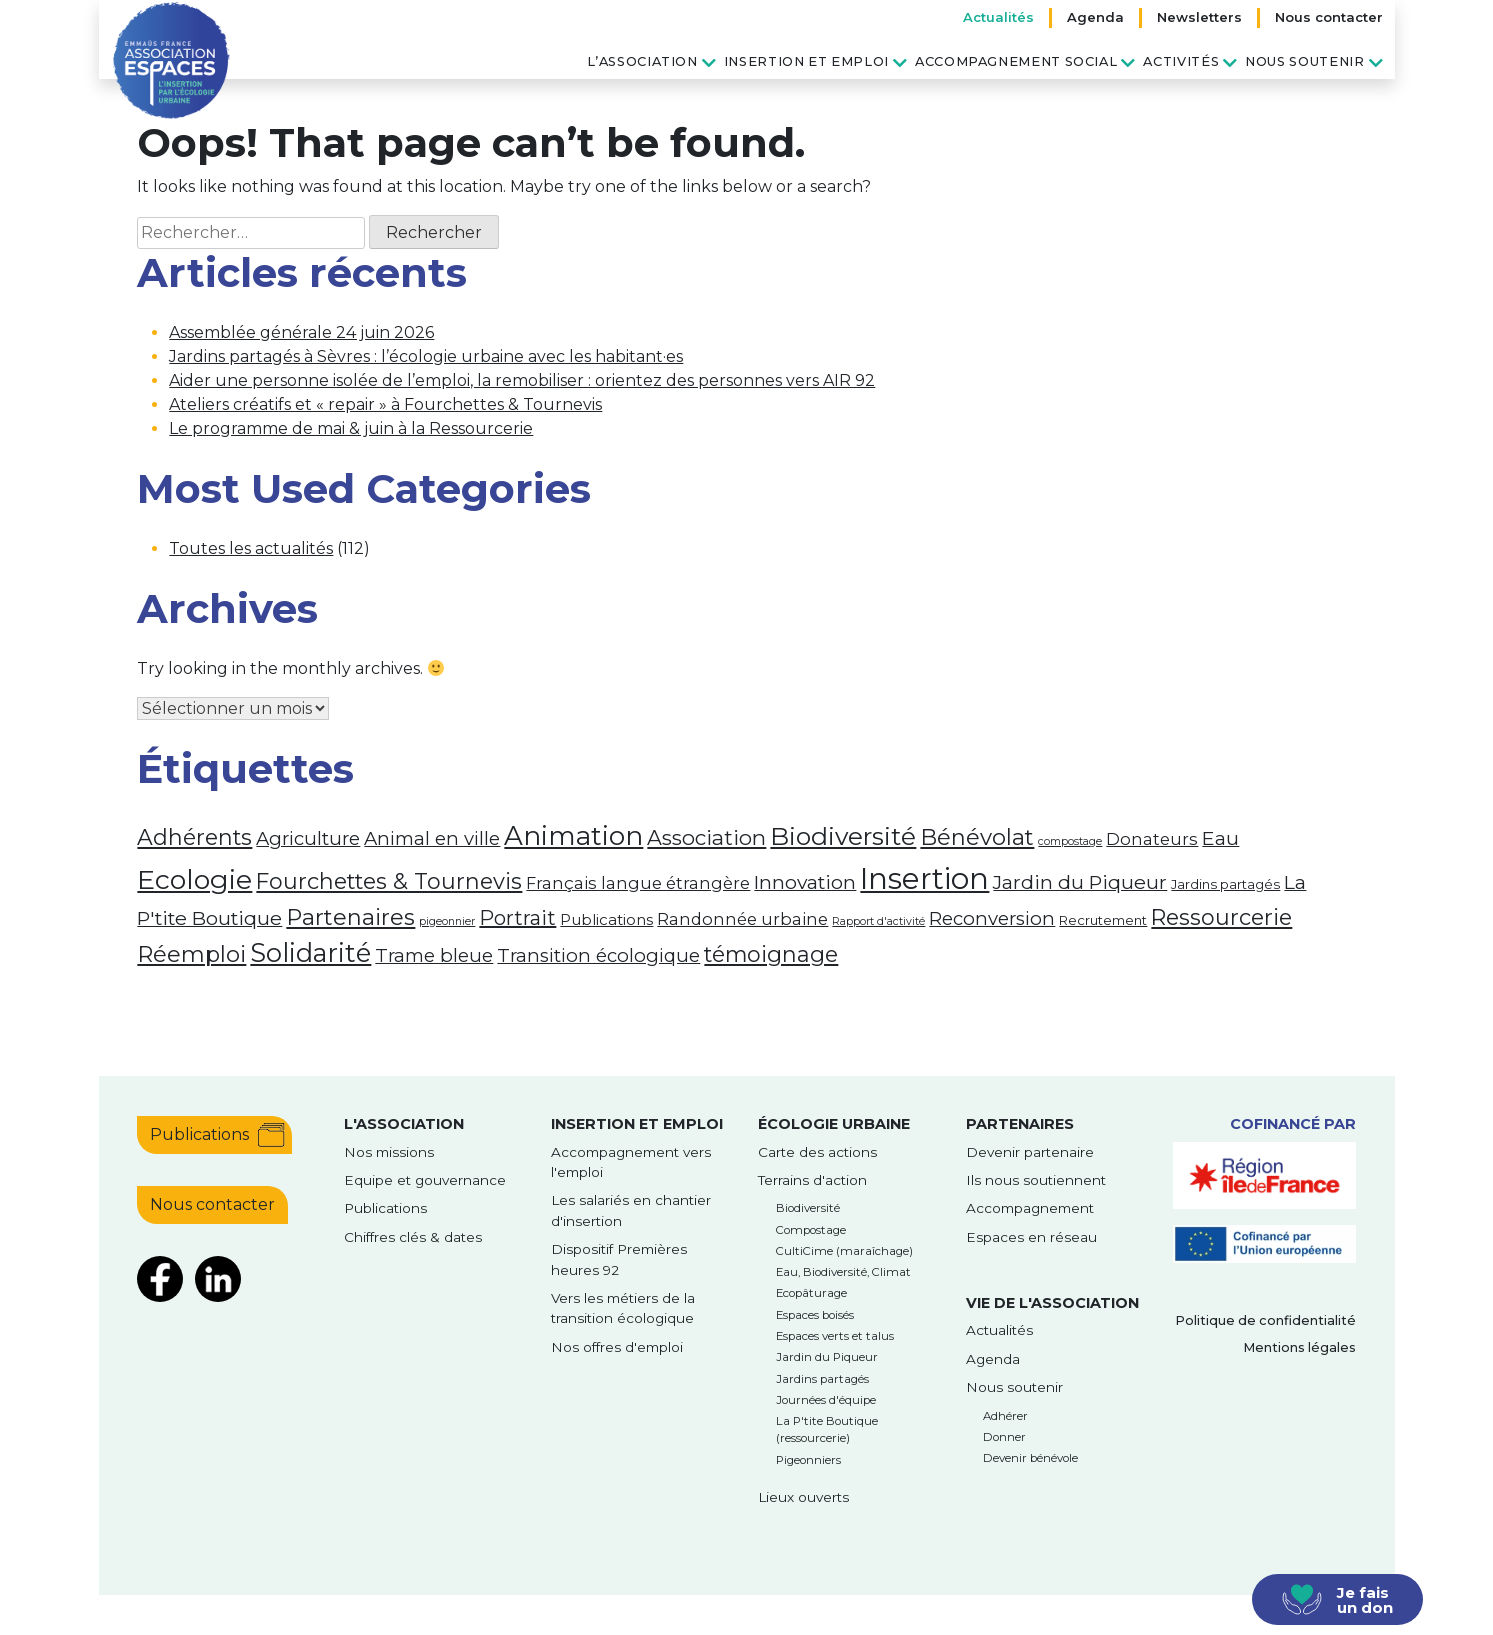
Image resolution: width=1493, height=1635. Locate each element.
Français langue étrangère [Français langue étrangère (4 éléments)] (638, 883)
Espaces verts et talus (835, 1336)
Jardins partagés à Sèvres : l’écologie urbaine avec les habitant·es (426, 356)
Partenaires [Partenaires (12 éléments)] (350, 917)
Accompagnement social (1016, 61)
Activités (1181, 61)
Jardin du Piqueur (827, 1357)
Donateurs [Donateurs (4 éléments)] (1152, 839)
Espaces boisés (815, 1315)
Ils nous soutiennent (1036, 1180)
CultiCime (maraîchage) (844, 1251)
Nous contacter (1329, 17)
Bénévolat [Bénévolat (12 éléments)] (977, 837)
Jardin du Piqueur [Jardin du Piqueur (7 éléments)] (1080, 882)
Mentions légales (1299, 1347)
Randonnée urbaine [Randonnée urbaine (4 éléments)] (742, 919)
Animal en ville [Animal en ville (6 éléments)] (432, 838)
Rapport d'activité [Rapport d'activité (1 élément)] (878, 921)
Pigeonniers (808, 1460)
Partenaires (1020, 1124)
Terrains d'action (812, 1180)
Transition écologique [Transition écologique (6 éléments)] (598, 955)
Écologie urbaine (834, 1124)
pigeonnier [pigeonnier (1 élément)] (447, 921)
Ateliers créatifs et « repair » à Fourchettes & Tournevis (385, 404)
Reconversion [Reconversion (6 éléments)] (992, 918)
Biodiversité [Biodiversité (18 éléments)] (843, 836)
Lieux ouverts (803, 1497)
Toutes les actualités (251, 548)
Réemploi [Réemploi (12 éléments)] (191, 954)
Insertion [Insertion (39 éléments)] (924, 878)
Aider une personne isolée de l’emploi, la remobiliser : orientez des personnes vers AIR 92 (522, 380)
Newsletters (1199, 17)
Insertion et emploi (806, 61)
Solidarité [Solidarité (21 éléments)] (310, 952)
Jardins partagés (822, 1379)
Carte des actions (817, 1152)
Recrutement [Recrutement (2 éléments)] (1103, 920)
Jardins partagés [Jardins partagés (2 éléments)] (1225, 884)
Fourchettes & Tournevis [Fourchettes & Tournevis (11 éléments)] (389, 881)
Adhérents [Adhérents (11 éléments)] (194, 837)
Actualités (998, 17)
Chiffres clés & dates (413, 1237)
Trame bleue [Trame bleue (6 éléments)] (434, 955)
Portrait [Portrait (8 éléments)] (517, 918)
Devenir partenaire (1030, 1152)
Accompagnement (1030, 1208)
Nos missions (389, 1152)
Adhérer (1005, 1416)
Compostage (811, 1230)
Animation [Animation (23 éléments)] (573, 836)
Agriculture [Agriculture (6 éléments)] (308, 838)
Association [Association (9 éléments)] (706, 837)
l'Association (404, 1124)
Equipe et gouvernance (425, 1180)
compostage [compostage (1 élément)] (1070, 841)
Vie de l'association (1052, 1303)
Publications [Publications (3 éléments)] (606, 920)
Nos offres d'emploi (617, 1347)
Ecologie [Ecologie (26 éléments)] (194, 879)
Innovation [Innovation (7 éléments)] (805, 882)
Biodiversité (808, 1208)
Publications (199, 1134)
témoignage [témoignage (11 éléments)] (771, 954)
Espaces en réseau (1031, 1237)
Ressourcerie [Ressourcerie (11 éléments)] (1221, 917)
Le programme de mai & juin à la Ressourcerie (351, 428)
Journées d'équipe (826, 1400)
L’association (642, 61)
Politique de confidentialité (1265, 1320)
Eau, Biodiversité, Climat (843, 1272)
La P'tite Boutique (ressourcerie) (827, 1429)
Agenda (1095, 17)
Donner (1004, 1437)
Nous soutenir (1304, 61)
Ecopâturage (811, 1293)
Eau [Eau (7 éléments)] (1220, 838)
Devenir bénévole (1030, 1458)
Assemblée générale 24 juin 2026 (301, 332)
